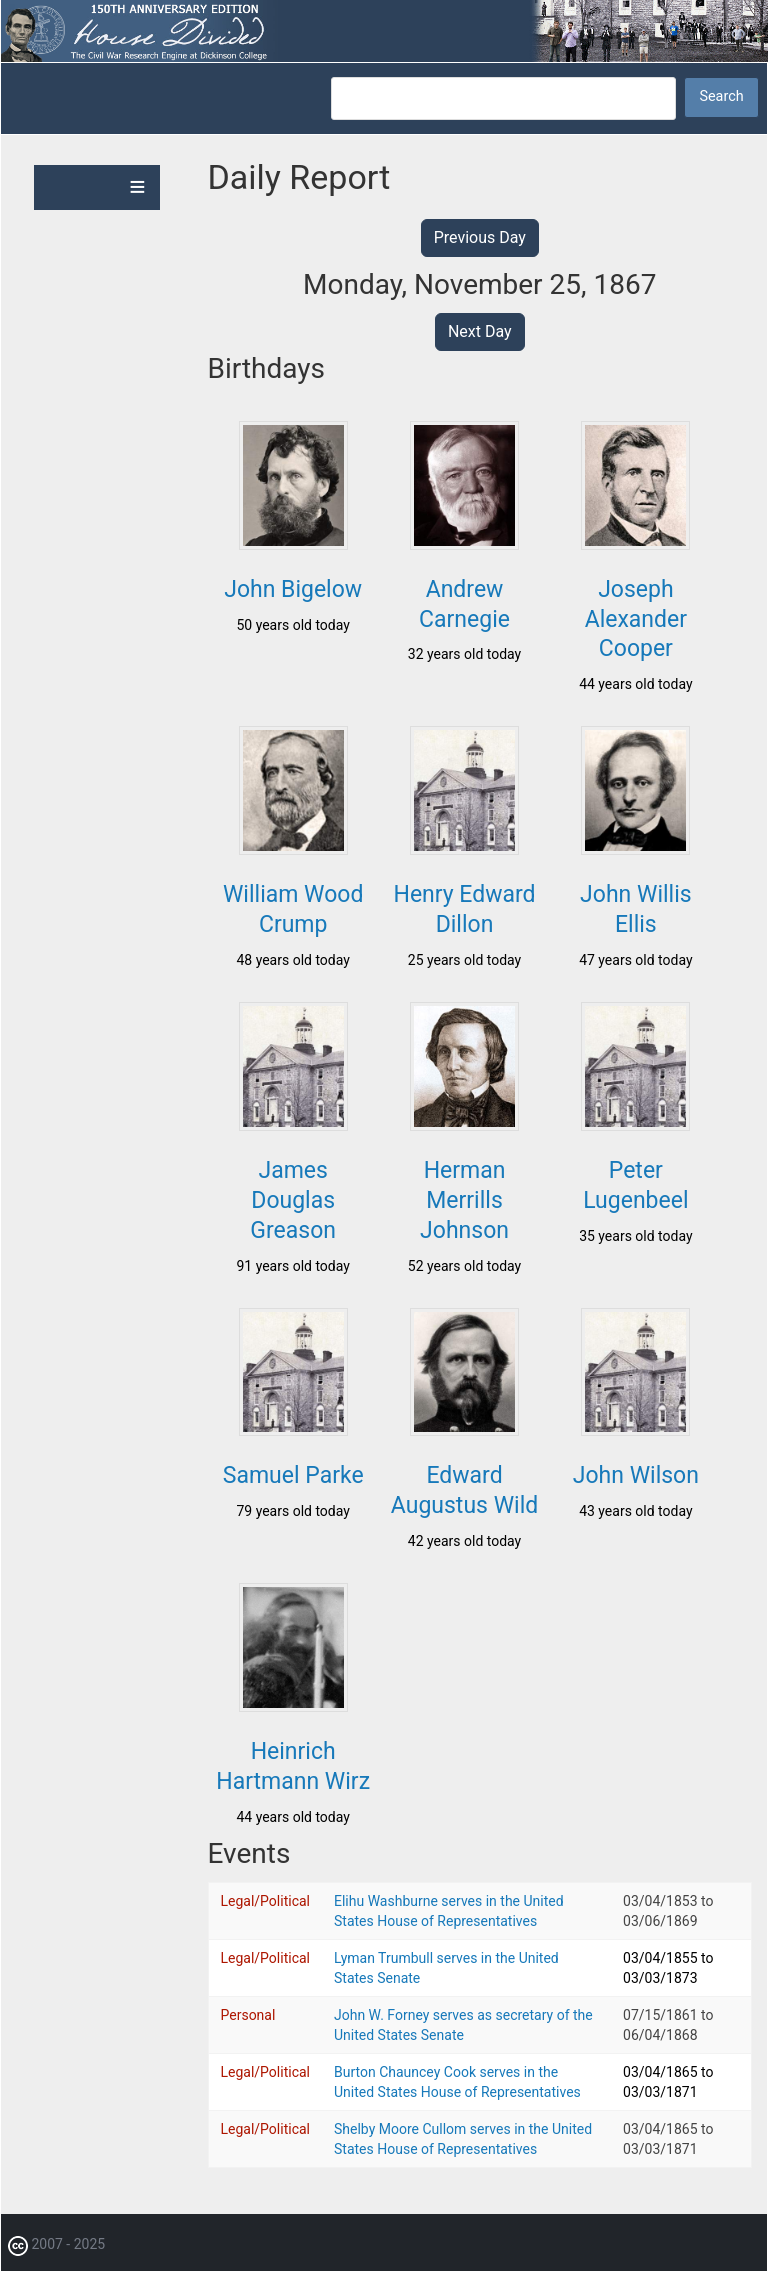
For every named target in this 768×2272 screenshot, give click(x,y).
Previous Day (480, 237)
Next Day (480, 331)
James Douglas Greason (293, 1200)
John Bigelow (293, 589)
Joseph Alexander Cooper (636, 619)
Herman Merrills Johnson (464, 1200)
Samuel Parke (293, 1475)
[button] (293, 544)
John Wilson (636, 1475)
